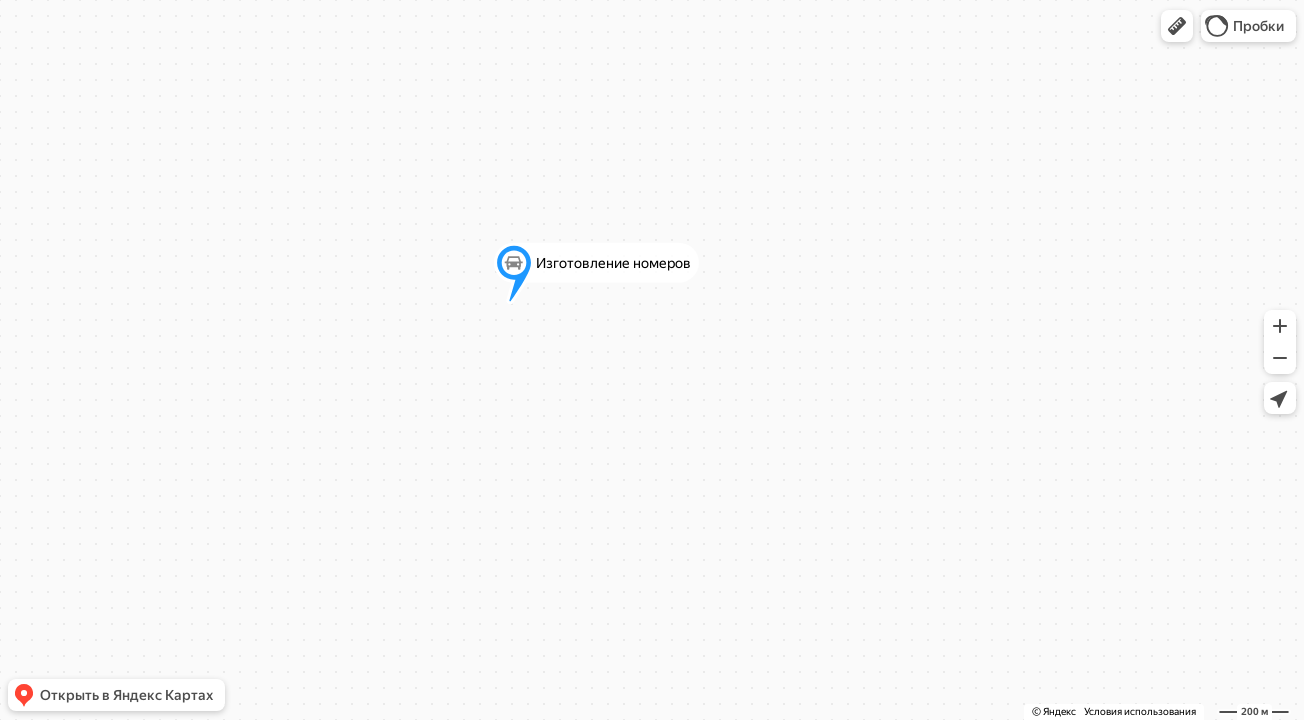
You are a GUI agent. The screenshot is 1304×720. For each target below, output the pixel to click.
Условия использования (1140, 711)
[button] (1177, 26)
